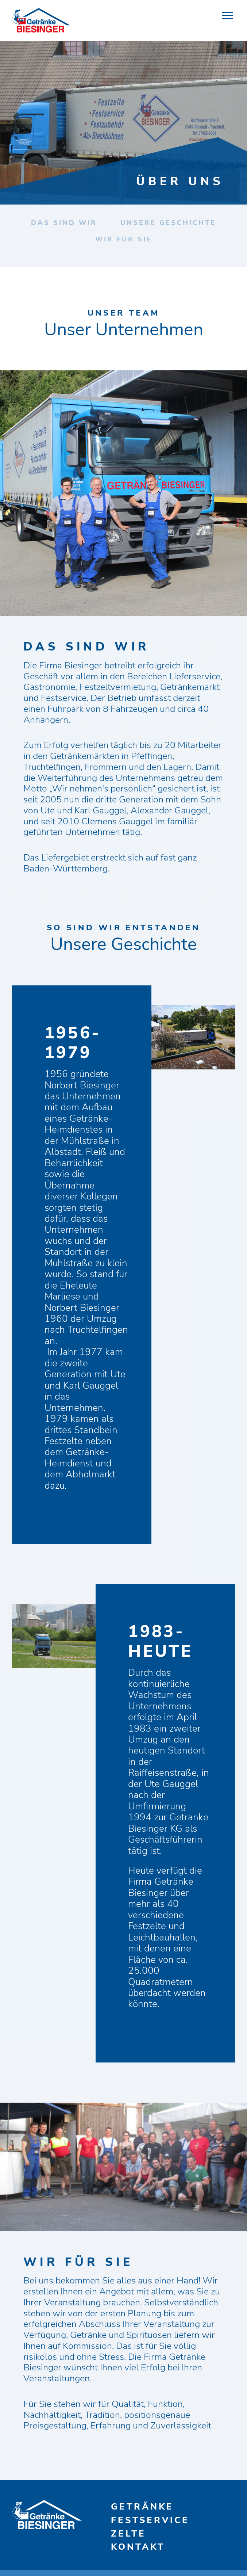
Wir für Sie (123, 239)
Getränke (142, 2507)
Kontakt (138, 2547)
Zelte (128, 2534)
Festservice (150, 2520)
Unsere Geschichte (168, 222)
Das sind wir (64, 222)
